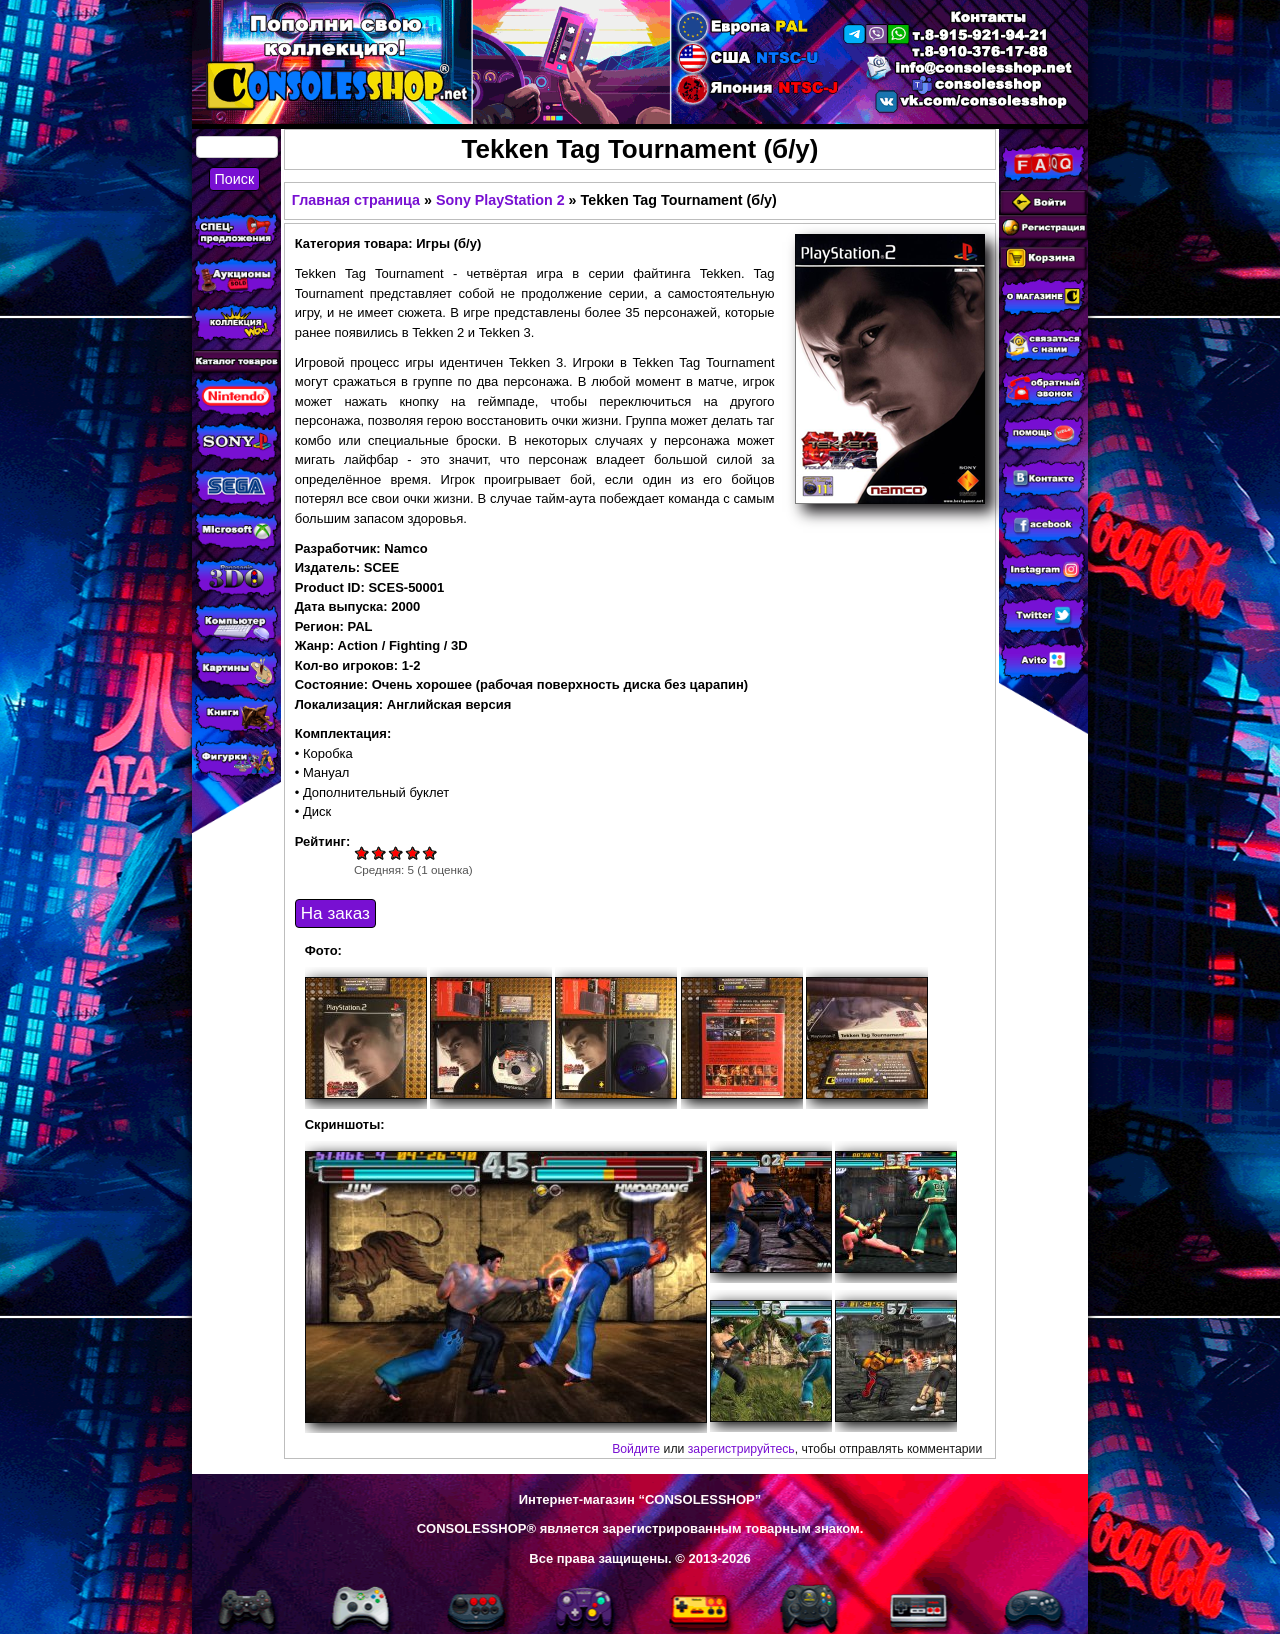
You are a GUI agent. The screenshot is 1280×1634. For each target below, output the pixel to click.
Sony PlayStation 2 (500, 200)
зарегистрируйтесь (741, 1449)
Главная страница (356, 200)
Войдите (636, 1449)
